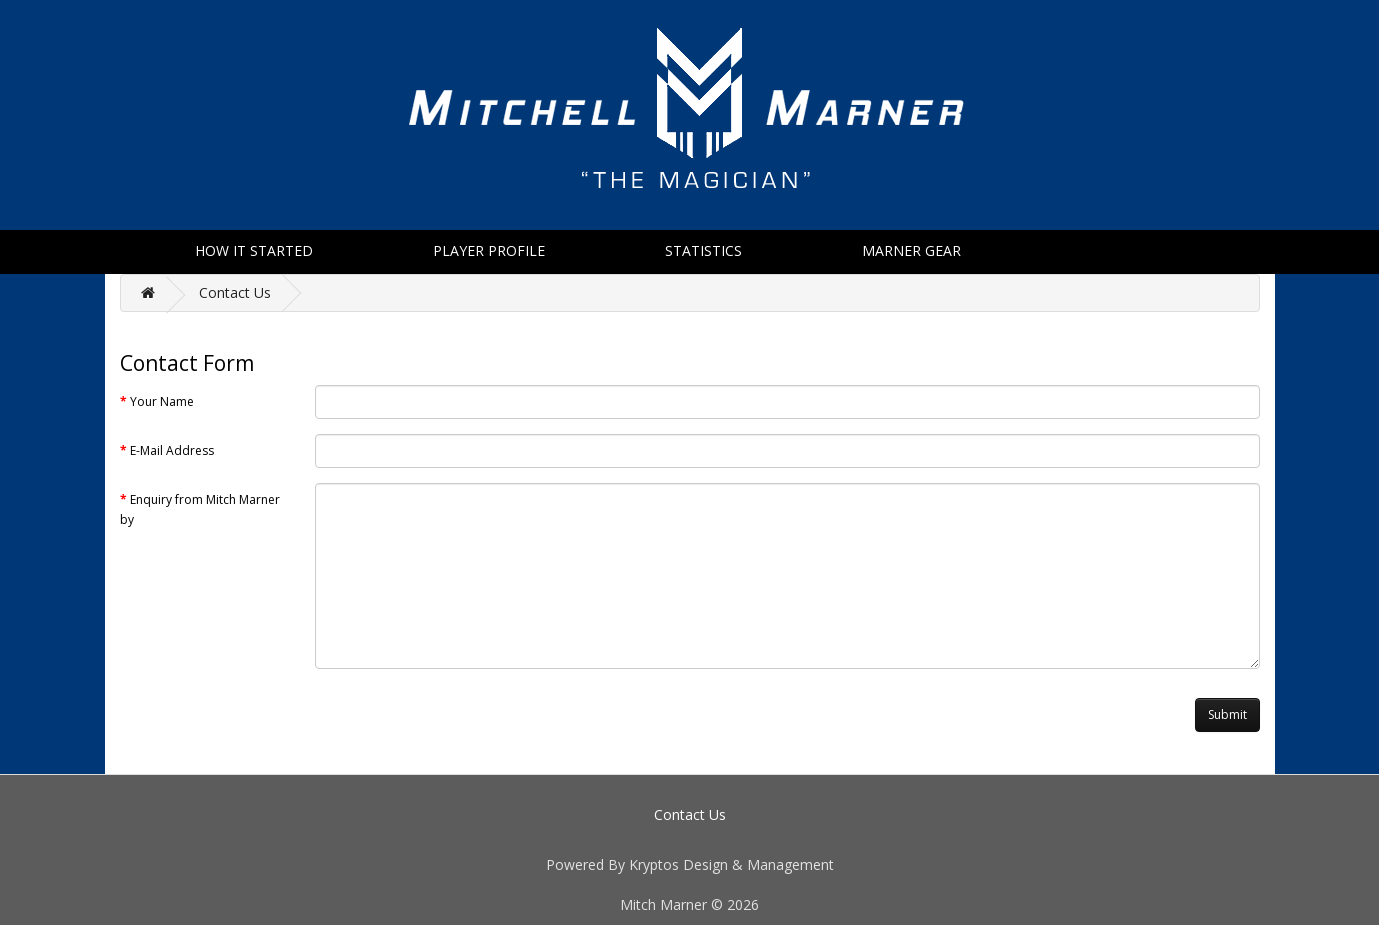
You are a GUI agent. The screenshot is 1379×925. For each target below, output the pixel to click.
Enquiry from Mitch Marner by (200, 509)
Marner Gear (911, 250)
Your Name (162, 401)
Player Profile (489, 250)
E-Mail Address (172, 450)
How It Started (254, 250)
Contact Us (235, 292)
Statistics (703, 250)
